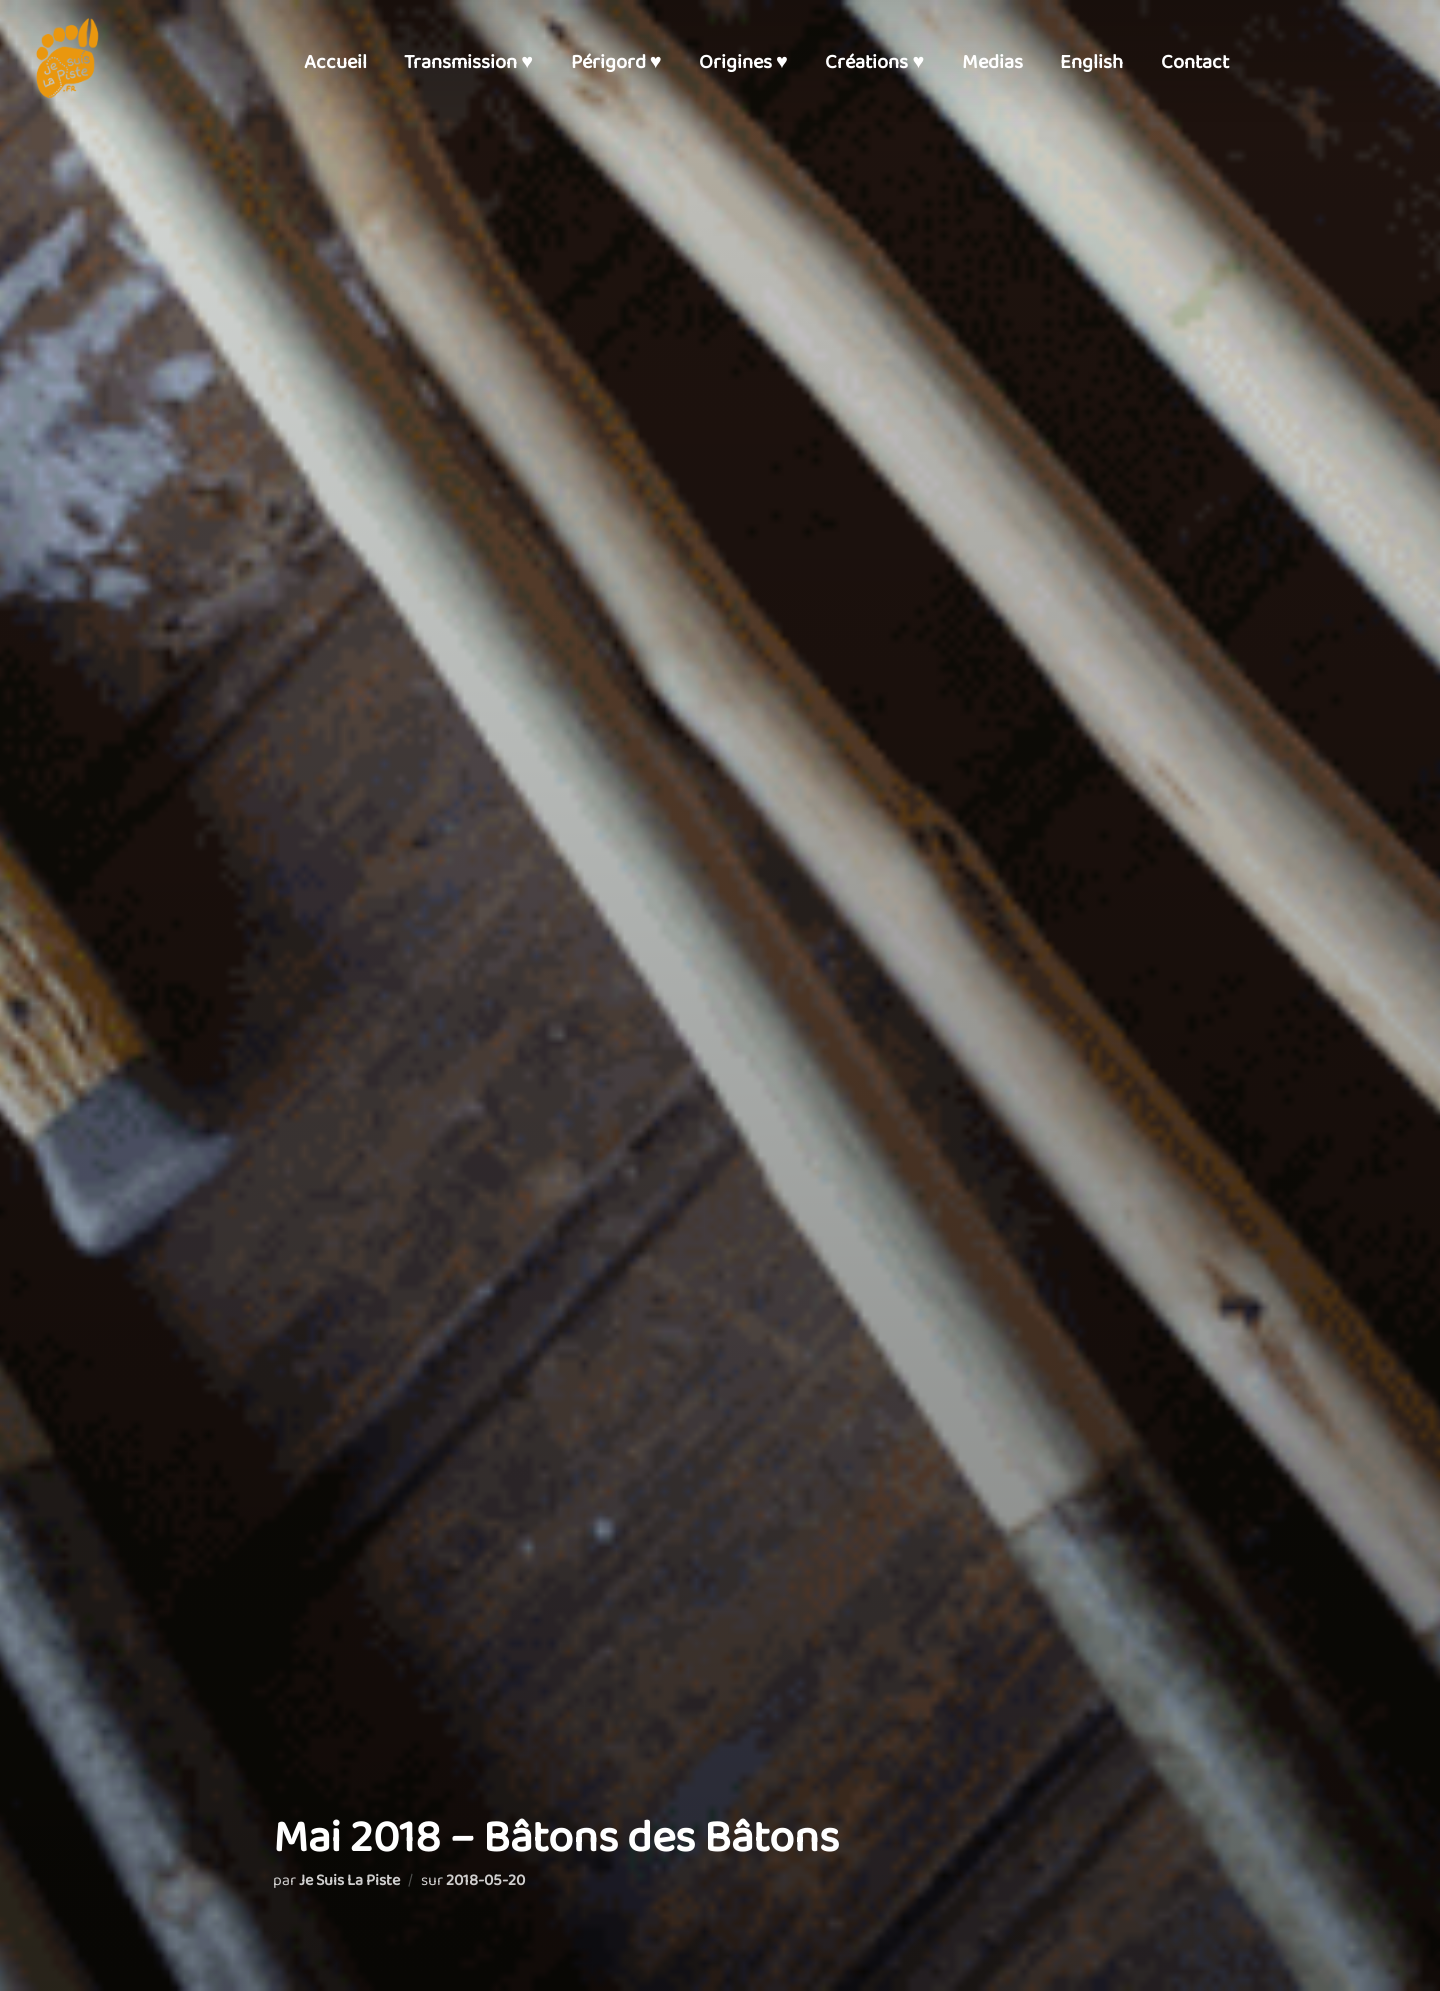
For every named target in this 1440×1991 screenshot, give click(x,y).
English (1091, 62)
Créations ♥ (874, 62)
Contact (1195, 62)
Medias (992, 62)
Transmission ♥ (468, 62)
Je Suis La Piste (349, 1880)
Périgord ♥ (616, 62)
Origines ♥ (743, 62)
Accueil (335, 62)
